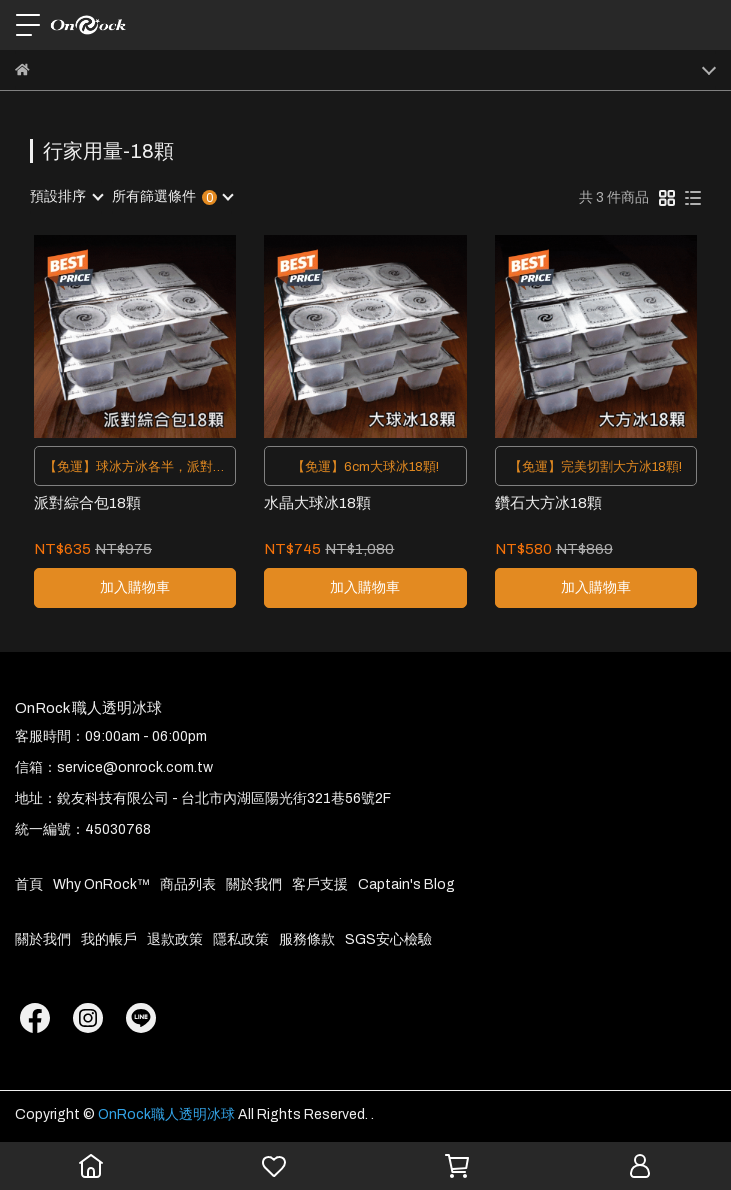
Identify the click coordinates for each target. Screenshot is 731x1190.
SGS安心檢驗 (388, 939)
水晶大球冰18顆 (317, 503)
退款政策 (175, 939)
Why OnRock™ (101, 884)
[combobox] (66, 197)
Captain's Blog (406, 884)
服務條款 (307, 939)
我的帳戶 (109, 939)
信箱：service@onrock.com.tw (114, 767)
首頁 (29, 884)
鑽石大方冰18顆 (548, 503)
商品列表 (188, 884)
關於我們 (254, 884)
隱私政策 (241, 939)
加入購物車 (135, 587)
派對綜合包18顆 (87, 503)
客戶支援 (320, 884)
